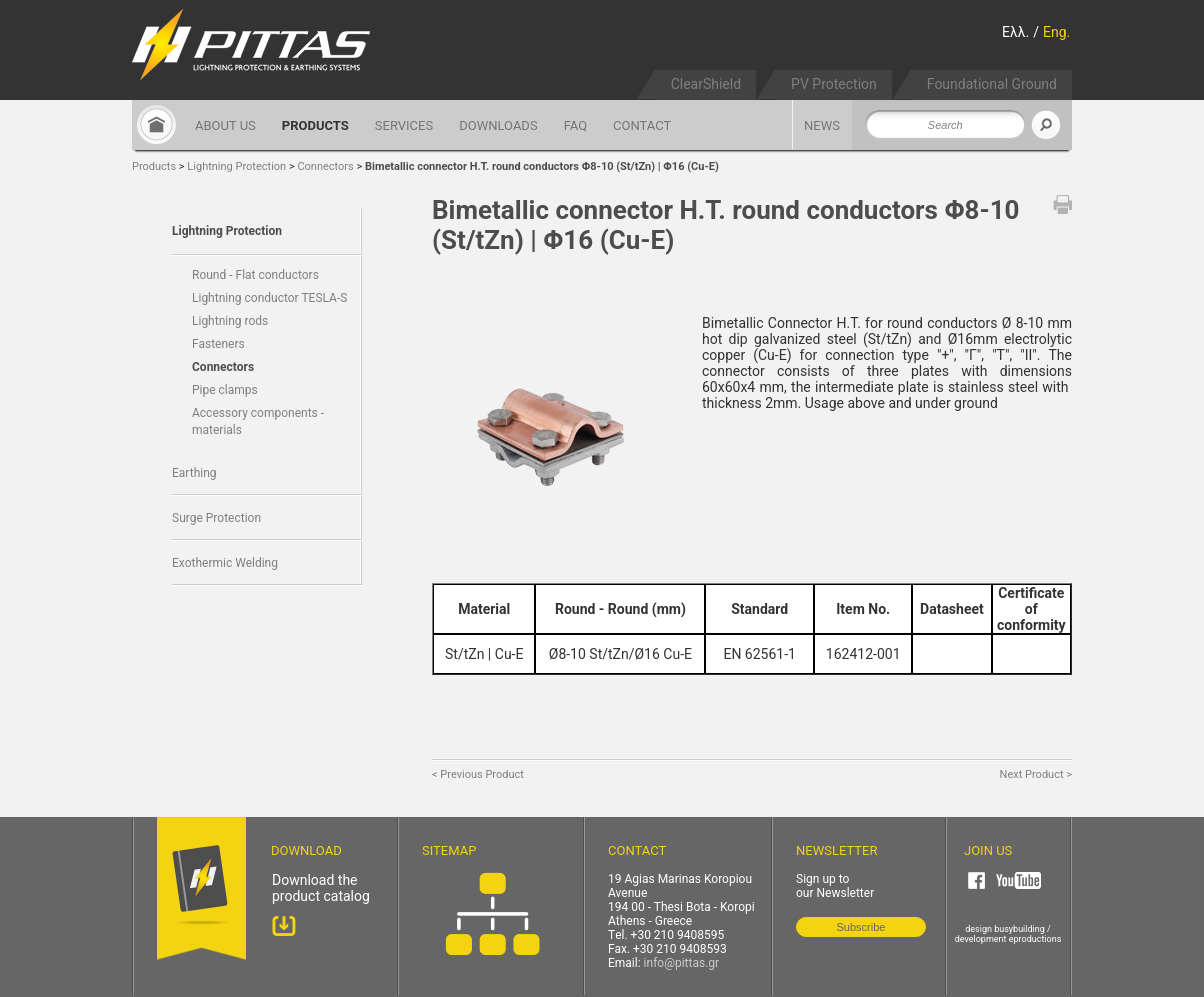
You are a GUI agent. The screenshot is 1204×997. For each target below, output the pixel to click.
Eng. (1056, 32)
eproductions (1035, 939)
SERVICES (404, 125)
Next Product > (1036, 774)
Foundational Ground (992, 84)
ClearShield (706, 84)
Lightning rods (230, 321)
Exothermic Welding (225, 563)
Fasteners (218, 344)
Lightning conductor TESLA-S (269, 298)
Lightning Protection (236, 166)
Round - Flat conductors (255, 275)
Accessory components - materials (258, 421)
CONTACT (642, 125)
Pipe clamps (225, 390)
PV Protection (834, 84)
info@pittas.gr (682, 963)
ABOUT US (225, 125)
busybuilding (1019, 929)
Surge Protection (216, 518)
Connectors (325, 166)
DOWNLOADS (498, 125)
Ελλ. (1015, 32)
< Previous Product (478, 774)
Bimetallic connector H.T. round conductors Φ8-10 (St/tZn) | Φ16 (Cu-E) (542, 166)
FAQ (575, 125)
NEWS (822, 125)
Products (154, 166)
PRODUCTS (315, 125)
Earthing (194, 473)
